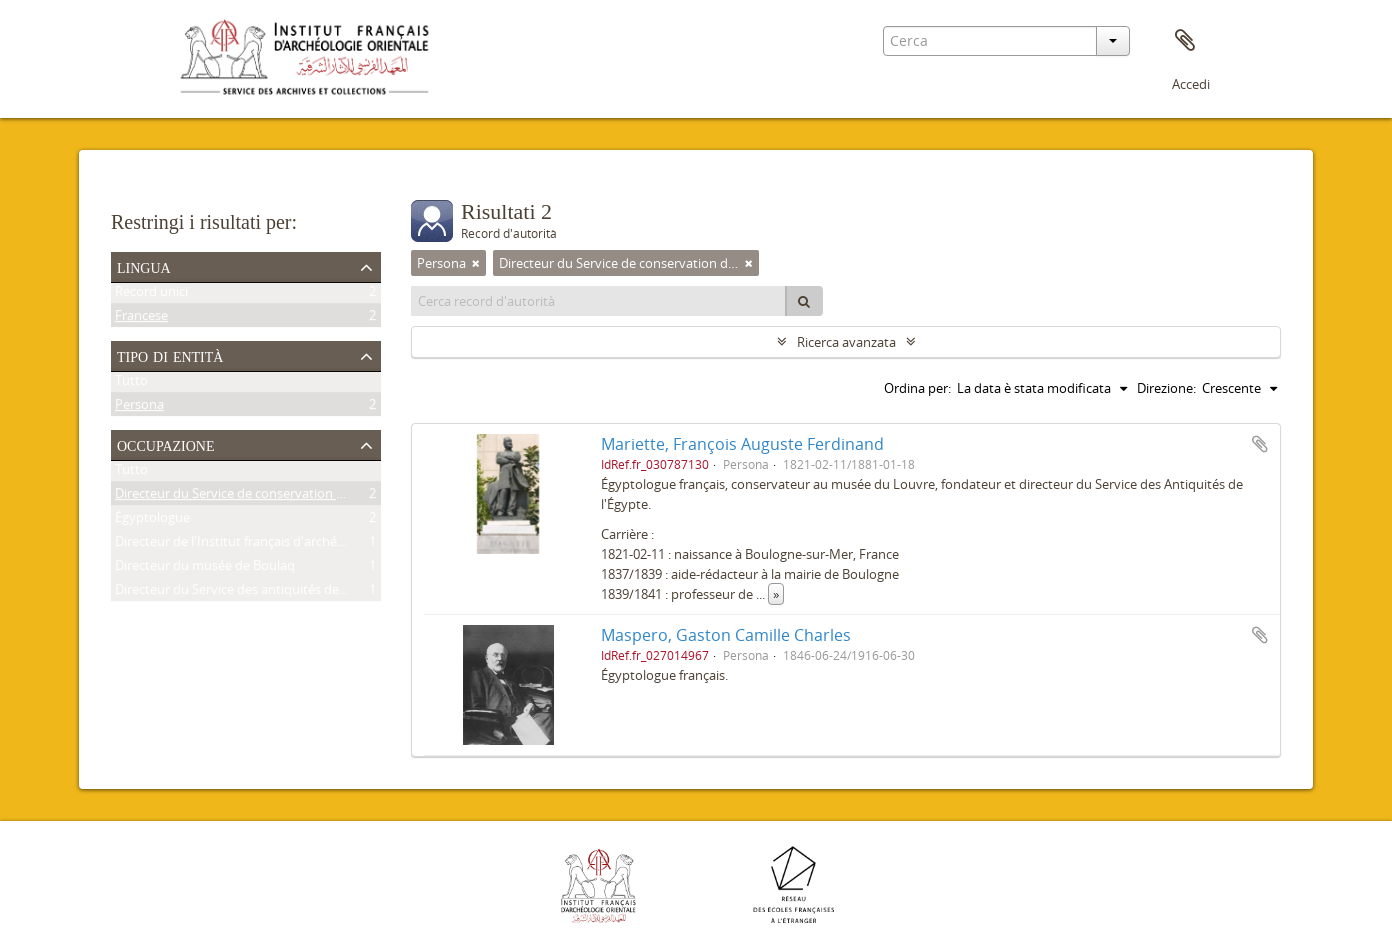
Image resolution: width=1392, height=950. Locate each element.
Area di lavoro (1185, 41)
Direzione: (1166, 388)
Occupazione (166, 444)
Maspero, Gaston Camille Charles (726, 635)
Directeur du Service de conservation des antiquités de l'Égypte (301, 497)
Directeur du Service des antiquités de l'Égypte (252, 593)
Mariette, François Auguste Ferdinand (742, 444)
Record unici (151, 295)
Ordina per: (917, 388)
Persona (139, 408)
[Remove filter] (476, 263)
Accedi (1191, 84)
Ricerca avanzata (846, 342)
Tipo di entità (170, 355)
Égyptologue (152, 521)
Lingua (144, 266)
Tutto (131, 384)
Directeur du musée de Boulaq (205, 569)
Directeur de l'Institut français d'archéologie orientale (272, 545)
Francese (141, 319)
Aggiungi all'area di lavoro (1260, 444)
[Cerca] (804, 301)
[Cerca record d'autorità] (599, 301)
